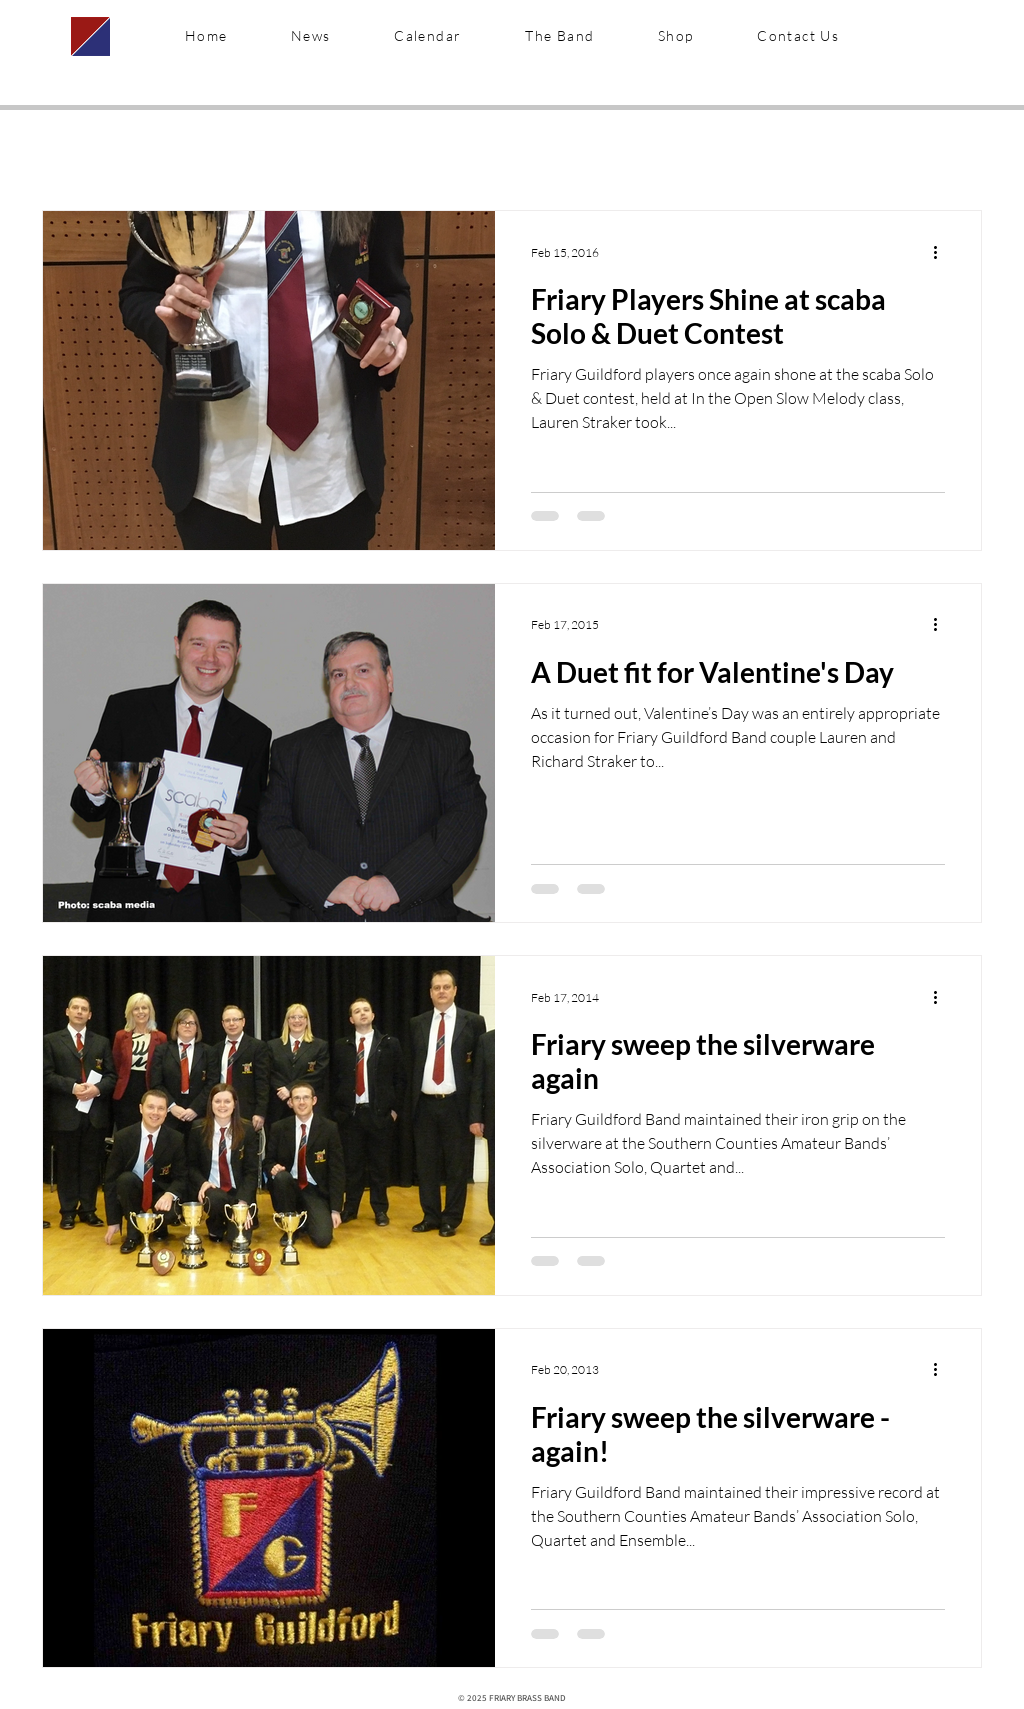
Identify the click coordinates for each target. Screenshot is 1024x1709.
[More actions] (942, 252)
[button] (559, 36)
